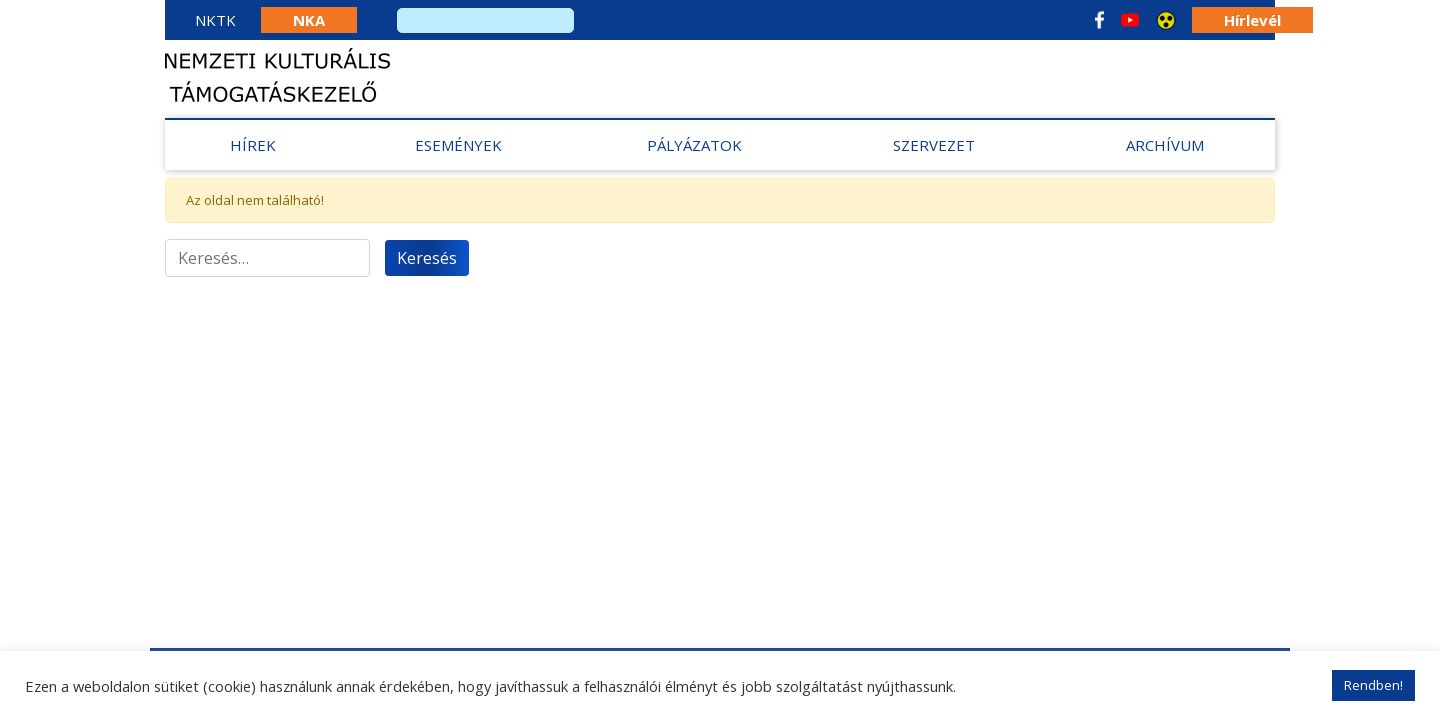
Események (458, 145)
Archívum (1165, 145)
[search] (485, 20)
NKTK (215, 20)
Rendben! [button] (1373, 685)
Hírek (253, 145)
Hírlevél (1252, 20)
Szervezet (934, 145)
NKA (309, 20)
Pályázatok (694, 145)
